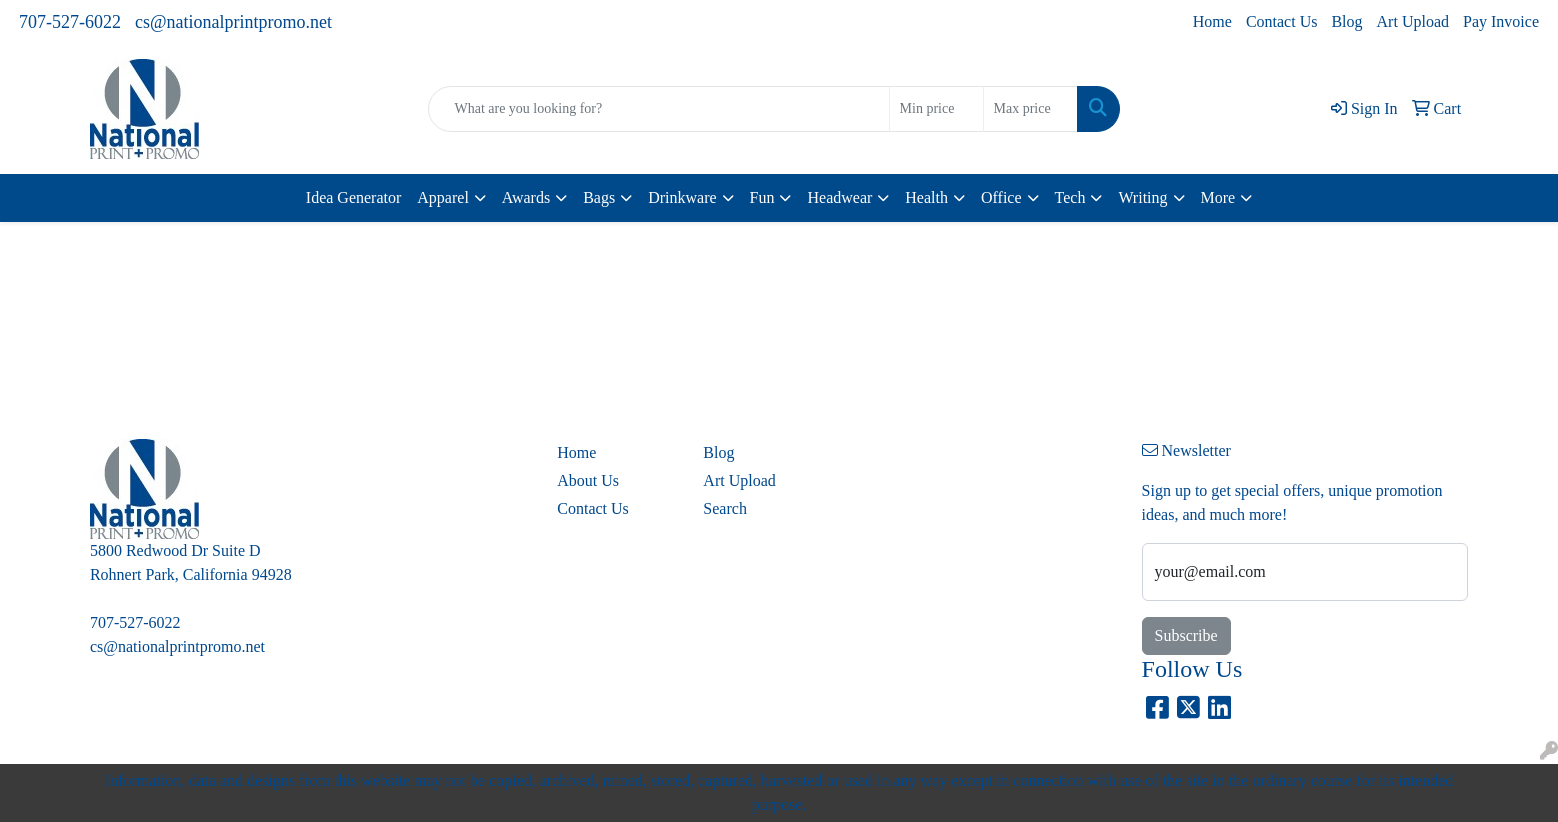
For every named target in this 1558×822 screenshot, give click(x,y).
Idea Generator (354, 197)
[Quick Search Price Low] (936, 109)
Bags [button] (599, 197)
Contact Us (1282, 21)
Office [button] (1001, 197)
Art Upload (1413, 21)
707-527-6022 (70, 22)
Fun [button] (762, 197)
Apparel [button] (443, 197)
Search (725, 508)
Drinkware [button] (682, 197)
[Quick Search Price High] (1030, 109)
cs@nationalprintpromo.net (233, 22)
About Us (588, 480)
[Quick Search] (658, 109)
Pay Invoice (1501, 21)
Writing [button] (1142, 197)
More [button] (1218, 197)
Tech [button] (1070, 197)
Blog (1346, 21)
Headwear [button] (839, 197)
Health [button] (926, 197)
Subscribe (1186, 635)
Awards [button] (526, 197)
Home (1212, 21)
